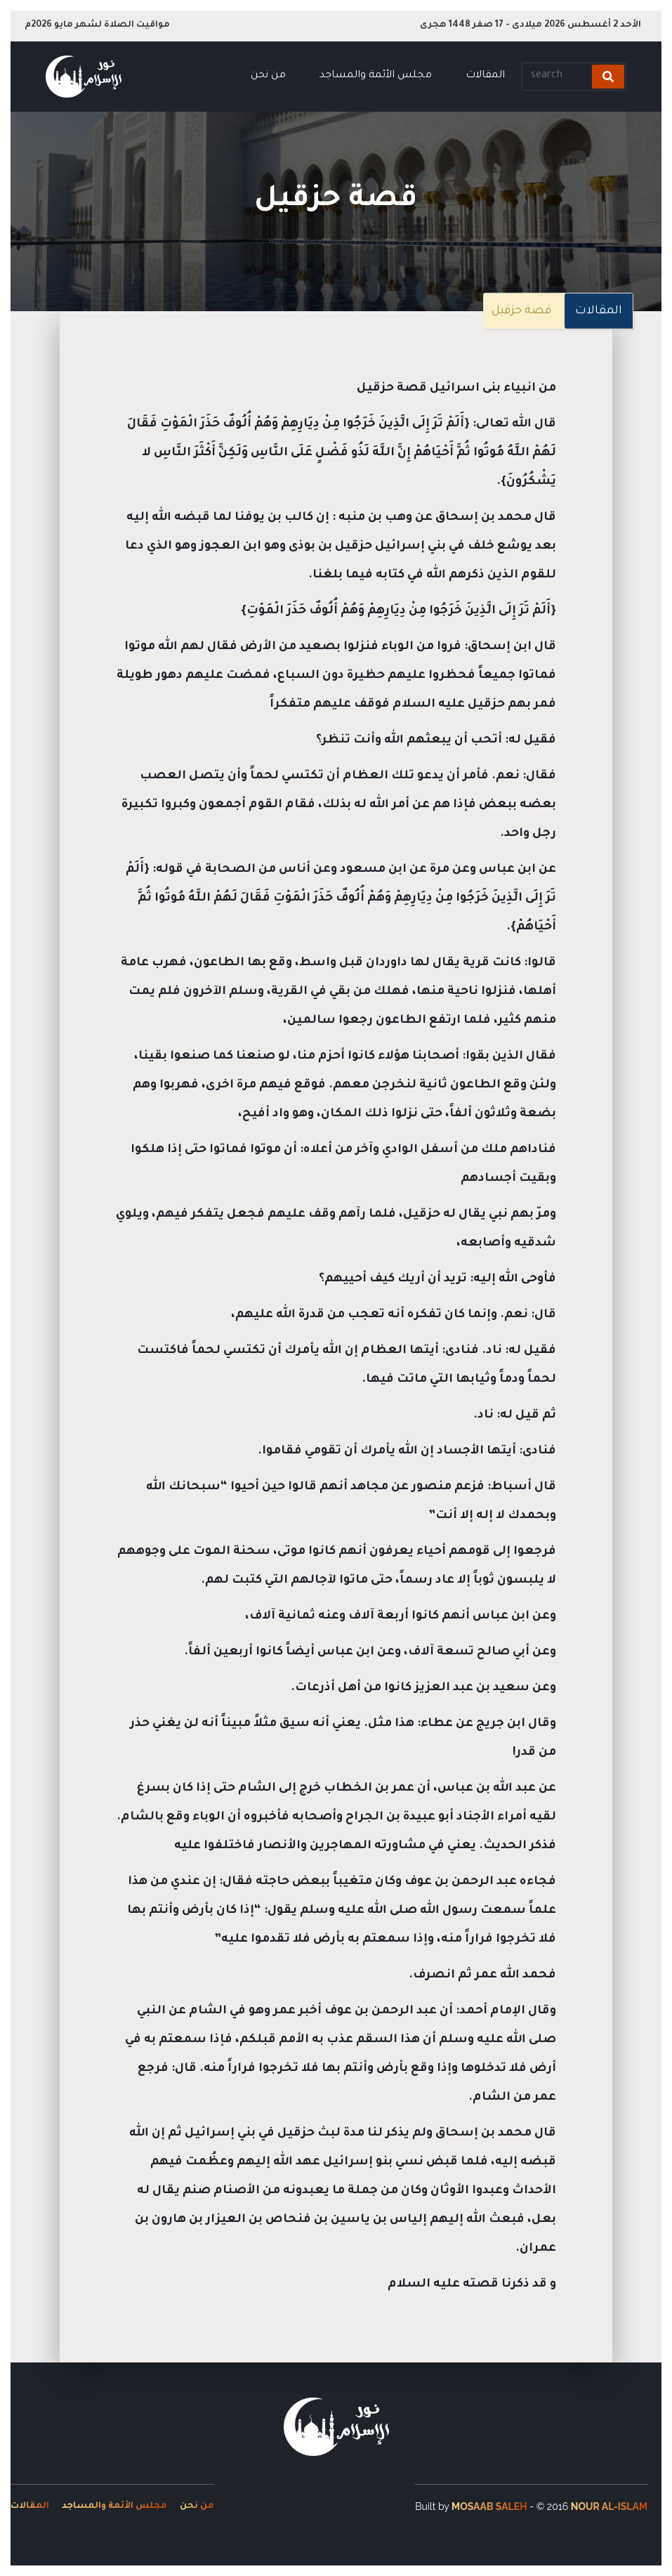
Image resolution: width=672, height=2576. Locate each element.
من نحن (268, 75)
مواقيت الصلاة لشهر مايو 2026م (97, 25)
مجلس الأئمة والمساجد (375, 75)
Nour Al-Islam (609, 2506)
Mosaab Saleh (489, 2506)
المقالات (485, 75)
